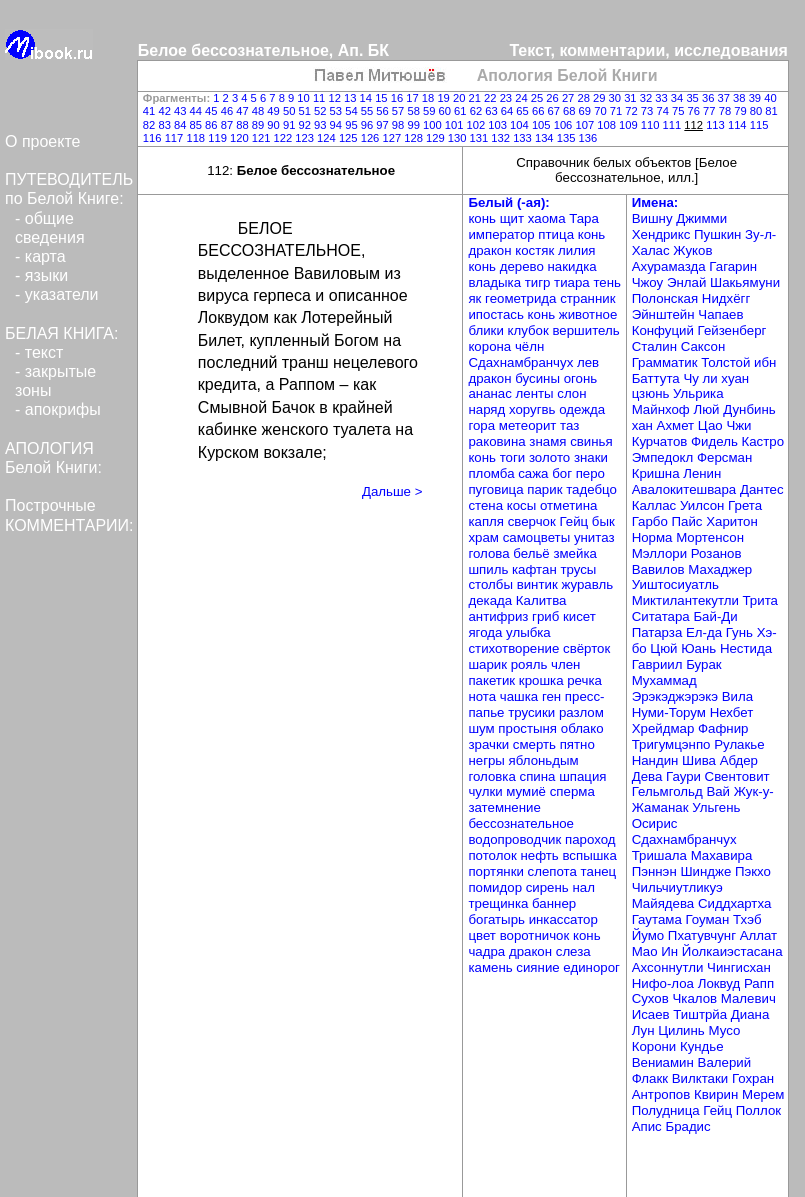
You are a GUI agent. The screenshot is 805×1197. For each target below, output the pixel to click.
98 (400, 125)
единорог (591, 967)
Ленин (702, 473)
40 (770, 98)
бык (603, 521)
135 (568, 138)
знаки (591, 457)
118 (197, 138)
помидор (496, 887)
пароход (590, 839)
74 (664, 111)
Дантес (762, 489)
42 (166, 111)
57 (400, 111)
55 (369, 111)
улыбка (528, 632)
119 (219, 138)
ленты (537, 393)
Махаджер (720, 569)
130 (459, 138)
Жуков (692, 250)
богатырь (498, 919)
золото (551, 457)
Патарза (659, 632)
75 (680, 111)
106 (565, 125)
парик (546, 489)
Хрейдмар (665, 728)
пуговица (497, 489)
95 (353, 125)
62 (478, 111)
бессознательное (521, 823)
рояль (531, 664)
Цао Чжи (725, 425)
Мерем (763, 1094)
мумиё (527, 791)
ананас (491, 393)
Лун (645, 1030)
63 (493, 111)
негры (488, 760)
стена (487, 505)
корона (491, 346)
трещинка (500, 903)
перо (590, 473)
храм (485, 537)
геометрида (522, 298)
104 (521, 125)
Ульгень (716, 807)
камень (492, 967)
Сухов (652, 998)
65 (524, 111)
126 (372, 138)
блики (487, 330)
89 (260, 125)
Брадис (687, 1126)
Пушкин (719, 234)
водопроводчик (516, 839)
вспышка (589, 855)
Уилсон (704, 505)
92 (306, 125)
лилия (577, 250)
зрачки (490, 744)
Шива (701, 760)
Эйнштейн (665, 314)
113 (717, 125)
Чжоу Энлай (671, 282)
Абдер (739, 760)
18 (430, 98)
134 (546, 138)
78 (727, 111)
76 (696, 111)
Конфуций (665, 330)
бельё (533, 553)
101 (456, 125)
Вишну (654, 218)
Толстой (727, 362)
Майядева (665, 903)
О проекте (42, 141)
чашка (521, 696)
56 (384, 111)
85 (198, 125)
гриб (547, 616)
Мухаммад (664, 680)
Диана (750, 1014)
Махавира (722, 855)
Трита (760, 600)
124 (328, 138)
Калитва (541, 600)
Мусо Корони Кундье (686, 1038)
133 (524, 138)
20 (461, 98)
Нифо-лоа (665, 983)
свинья (591, 441)
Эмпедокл (664, 457)
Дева (649, 776)
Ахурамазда (671, 266)
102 (478, 125)
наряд (488, 409)
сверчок (534, 521)
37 (726, 98)
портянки (497, 871)
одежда (582, 409)
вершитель (585, 330)
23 (508, 98)
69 (587, 111)
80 (758, 111)
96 (369, 125)
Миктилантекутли (687, 600)
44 (198, 111)
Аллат (759, 935)
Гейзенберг (732, 330)
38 (741, 98)
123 (306, 138)
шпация (582, 776)
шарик (489, 664)
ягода (487, 632)
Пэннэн (656, 871)
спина (540, 776)
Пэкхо (753, 871)
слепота (554, 871)
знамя (549, 441)
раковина (498, 441)
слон (571, 393)
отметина (568, 505)
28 (585, 98)
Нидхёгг (726, 298)
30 (617, 98)
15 (383, 98)
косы (523, 505)
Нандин (657, 760)
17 (414, 98)
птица (557, 234)
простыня (529, 728)
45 (213, 111)
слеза (573, 951)
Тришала (661, 855)
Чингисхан (739, 967)
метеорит (529, 425)
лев (588, 362)
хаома (548, 218)
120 (241, 138)
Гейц (575, 521)
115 (759, 125)
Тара (584, 218)
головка (493, 776)
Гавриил (659, 664)
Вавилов (660, 569)
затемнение (504, 807)
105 (543, 125)
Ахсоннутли (669, 967)
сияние (539, 967)
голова (490, 553)
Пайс (689, 521)
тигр (539, 282)
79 (742, 111)
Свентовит (737, 776)
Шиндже (707, 871)
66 (540, 111)
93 (322, 125)
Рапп (759, 983)
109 (630, 125)
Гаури (685, 776)
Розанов (716, 553)
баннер (554, 903)
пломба (493, 473)
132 (502, 138)
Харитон (732, 521)
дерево (524, 266)
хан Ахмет (665, 425)
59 (431, 111)
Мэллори (661, 553)
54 (353, 111)
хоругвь (534, 409)
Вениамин (665, 1062)
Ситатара (663, 616)
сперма (572, 791)
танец (599, 871)
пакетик (493, 680)
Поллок (758, 1110)
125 (350, 138)
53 (338, 111)
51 (306, 111)
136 (587, 138)
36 (710, 98)
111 (674, 125)
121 (263, 138)
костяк (536, 250)
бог (564, 473)
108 (608, 125)
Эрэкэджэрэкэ (677, 696)
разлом (581, 712)
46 (229, 111)
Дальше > (392, 491)
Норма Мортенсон (688, 537)
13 (352, 98)
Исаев (653, 1014)
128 (415, 138)
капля (487, 521)
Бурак (703, 664)
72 (633, 111)
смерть (536, 744)
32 (648, 98)
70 (602, 111)
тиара (573, 282)
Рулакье (739, 744)
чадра (488, 951)
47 (244, 111)
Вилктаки (702, 1078)
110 (652, 125)
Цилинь (683, 1030)
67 (555, 111)
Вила (737, 696)
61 (462, 111)
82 (151, 125)
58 (415, 111)
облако (582, 728)
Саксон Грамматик (679, 354)
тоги (514, 457)
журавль (587, 584)
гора (483, 425)
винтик (539, 584)
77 (711, 111)
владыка (496, 282)
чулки (487, 791)
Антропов (663, 1094)
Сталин (656, 346)
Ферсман (724, 457)
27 (570, 98)
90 (275, 125)
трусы (578, 569)
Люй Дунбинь (734, 409)
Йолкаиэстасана (732, 951)
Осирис (655, 823)
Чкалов (696, 998)
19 (445, 98)
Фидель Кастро (737, 441)
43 (182, 111)
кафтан (536, 569)
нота (483, 696)
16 (399, 98)
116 (154, 138)
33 (663, 98)
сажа (535, 473)
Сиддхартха (734, 903)
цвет (483, 935)
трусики (533, 712)
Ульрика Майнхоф (678, 401)
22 (492, 98)
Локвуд (721, 983)
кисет (579, 616)
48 (260, 111)
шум (483, 728)
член (565, 664)
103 (499, 125)
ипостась (497, 314)
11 (321, 98)
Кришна (658, 473)
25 (539, 98)
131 (481, 138)
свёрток (586, 648)
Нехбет (732, 712)
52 (322, 111)
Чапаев (720, 314)
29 (601, 98)
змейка (574, 553)
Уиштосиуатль (675, 584)
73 (649, 111)
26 (554, 98)
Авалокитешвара (686, 489)
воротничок (536, 935)
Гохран (753, 1078)
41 (151, 111)
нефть (541, 855)
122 (285, 138)
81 (771, 111)
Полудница (668, 1110)
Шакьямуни (745, 282)
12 (336, 98)
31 (632, 98)
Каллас (656, 505)
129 (437, 138)
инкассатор (563, 919)
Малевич (748, 998)
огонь (581, 378)
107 (586, 125)
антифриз (500, 616)
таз (569, 425)
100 (434, 125)
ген (553, 696)
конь (483, 218)
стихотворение (515, 648)
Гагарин (733, 266)
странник (587, 298)
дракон (491, 250)
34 (679, 98)
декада (491, 600)
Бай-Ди (715, 616)
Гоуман (709, 919)
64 (509, 111)
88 (244, 125)
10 (305, 98)
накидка (572, 266)
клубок (529, 330)
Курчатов (661, 441)
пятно (577, 744)
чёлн (529, 346)
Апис (649, 1126)
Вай (719, 791)
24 (523, 98)
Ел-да (706, 632)
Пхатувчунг (704, 935)
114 (739, 125)
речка (584, 680)
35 (694, 98)
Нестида (746, 648)
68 (571, 111)
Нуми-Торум (671, 712)
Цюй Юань (685, 648)
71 (618, 111)
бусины (539, 378)
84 (182, 125)
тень (607, 282)
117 (176, 138)
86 (213, 125)
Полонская (667, 298)
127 (393, 138)
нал (583, 887)
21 (477, 98)
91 (291, 125)
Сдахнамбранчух (522, 362)
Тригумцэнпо (673, 744)
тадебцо (591, 489)
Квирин (718, 1094)
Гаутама (659, 919)
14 (368, 98)
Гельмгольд (669, 791)
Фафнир (723, 728)
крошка (543, 680)
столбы (492, 584)
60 (447, 111)
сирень (549, 887)
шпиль (490, 569)
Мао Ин (657, 951)
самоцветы (538, 537)
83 (166, 125)
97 (384, 125)
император (503, 234)
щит (514, 218)
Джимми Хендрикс (679, 226)
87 (229, 125)
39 (757, 98)
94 (338, 125)
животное (588, 314)
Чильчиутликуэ (677, 887)
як (476, 298)
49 (275, 111)
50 (291, 111)
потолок (494, 855)
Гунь (741, 632)
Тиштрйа (702, 1014)
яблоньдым (544, 760)
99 (415, 125)
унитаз (594, 537)
